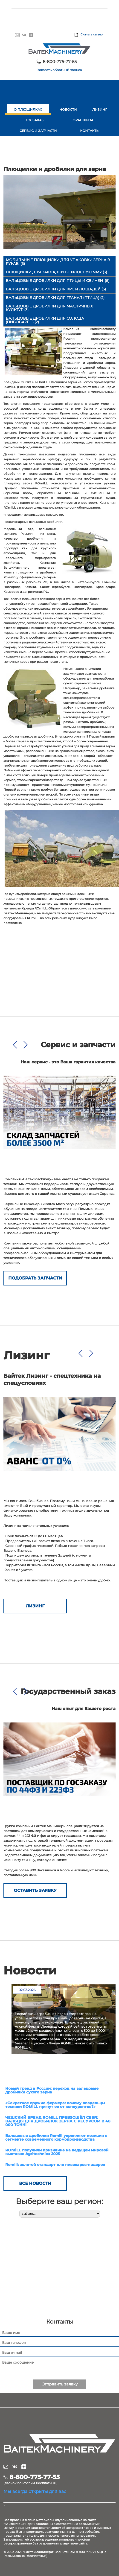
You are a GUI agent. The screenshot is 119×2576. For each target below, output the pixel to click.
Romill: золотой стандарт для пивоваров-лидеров (55, 2164)
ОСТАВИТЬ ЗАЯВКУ (35, 1890)
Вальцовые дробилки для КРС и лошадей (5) (56, 289)
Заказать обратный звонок (59, 70)
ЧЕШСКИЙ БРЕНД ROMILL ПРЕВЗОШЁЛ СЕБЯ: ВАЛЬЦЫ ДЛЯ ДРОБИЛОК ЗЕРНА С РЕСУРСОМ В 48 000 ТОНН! (57, 2121)
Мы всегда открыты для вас (34, 2491)
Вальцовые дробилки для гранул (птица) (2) (55, 297)
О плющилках (28, 109)
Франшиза (83, 120)
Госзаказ (35, 120)
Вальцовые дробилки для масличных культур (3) (49, 308)
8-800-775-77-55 (60, 62)
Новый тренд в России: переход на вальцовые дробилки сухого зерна (52, 2090)
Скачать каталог (92, 34)
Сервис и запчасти (38, 131)
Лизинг (99, 109)
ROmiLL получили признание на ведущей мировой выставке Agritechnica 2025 (56, 2152)
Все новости (35, 2183)
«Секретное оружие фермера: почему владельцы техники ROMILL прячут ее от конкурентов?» (55, 2105)
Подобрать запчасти (35, 1278)
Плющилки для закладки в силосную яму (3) (56, 272)
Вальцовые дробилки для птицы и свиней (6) (57, 280)
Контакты (89, 131)
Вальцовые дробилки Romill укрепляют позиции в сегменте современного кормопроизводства (56, 2137)
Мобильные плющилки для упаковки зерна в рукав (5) (58, 262)
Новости (68, 109)
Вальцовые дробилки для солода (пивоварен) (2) (45, 320)
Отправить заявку (59, 2384)
